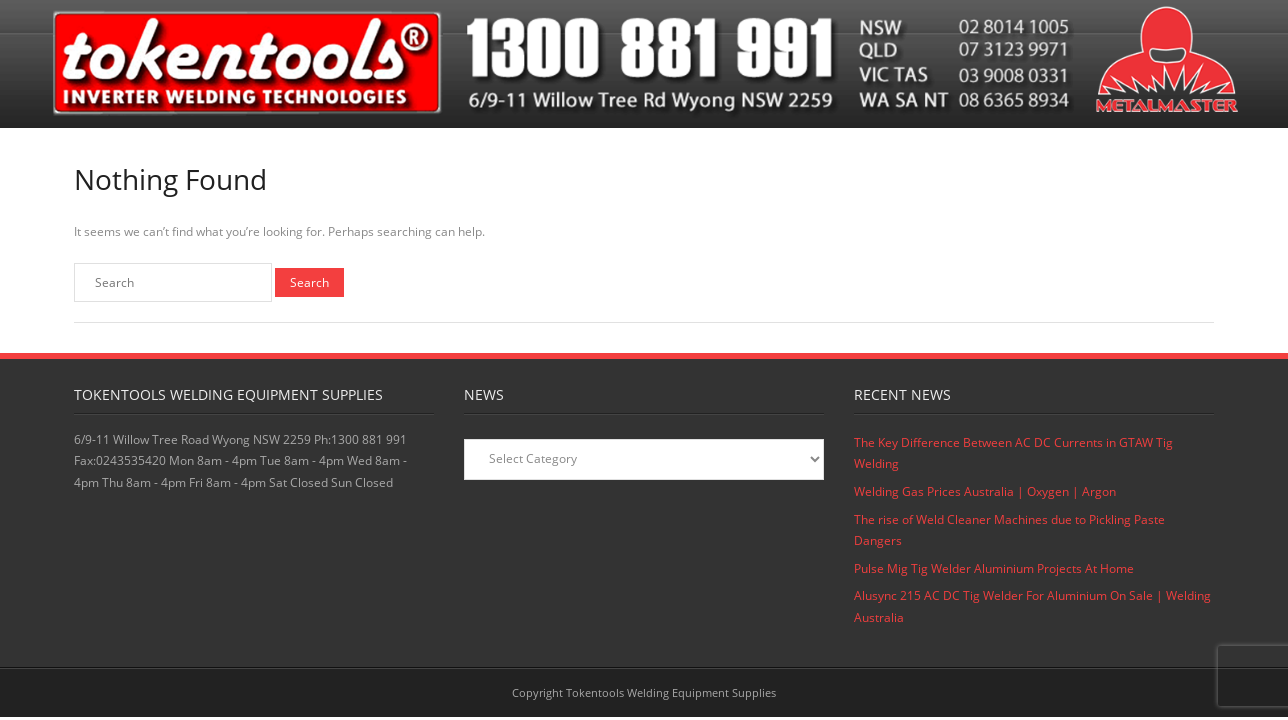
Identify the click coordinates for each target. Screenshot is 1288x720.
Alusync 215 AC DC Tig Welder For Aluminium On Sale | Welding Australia (1032, 606)
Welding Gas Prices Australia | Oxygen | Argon (985, 491)
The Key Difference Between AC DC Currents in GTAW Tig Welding (1013, 453)
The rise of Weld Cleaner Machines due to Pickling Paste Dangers (1009, 530)
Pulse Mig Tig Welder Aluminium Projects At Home (994, 568)
